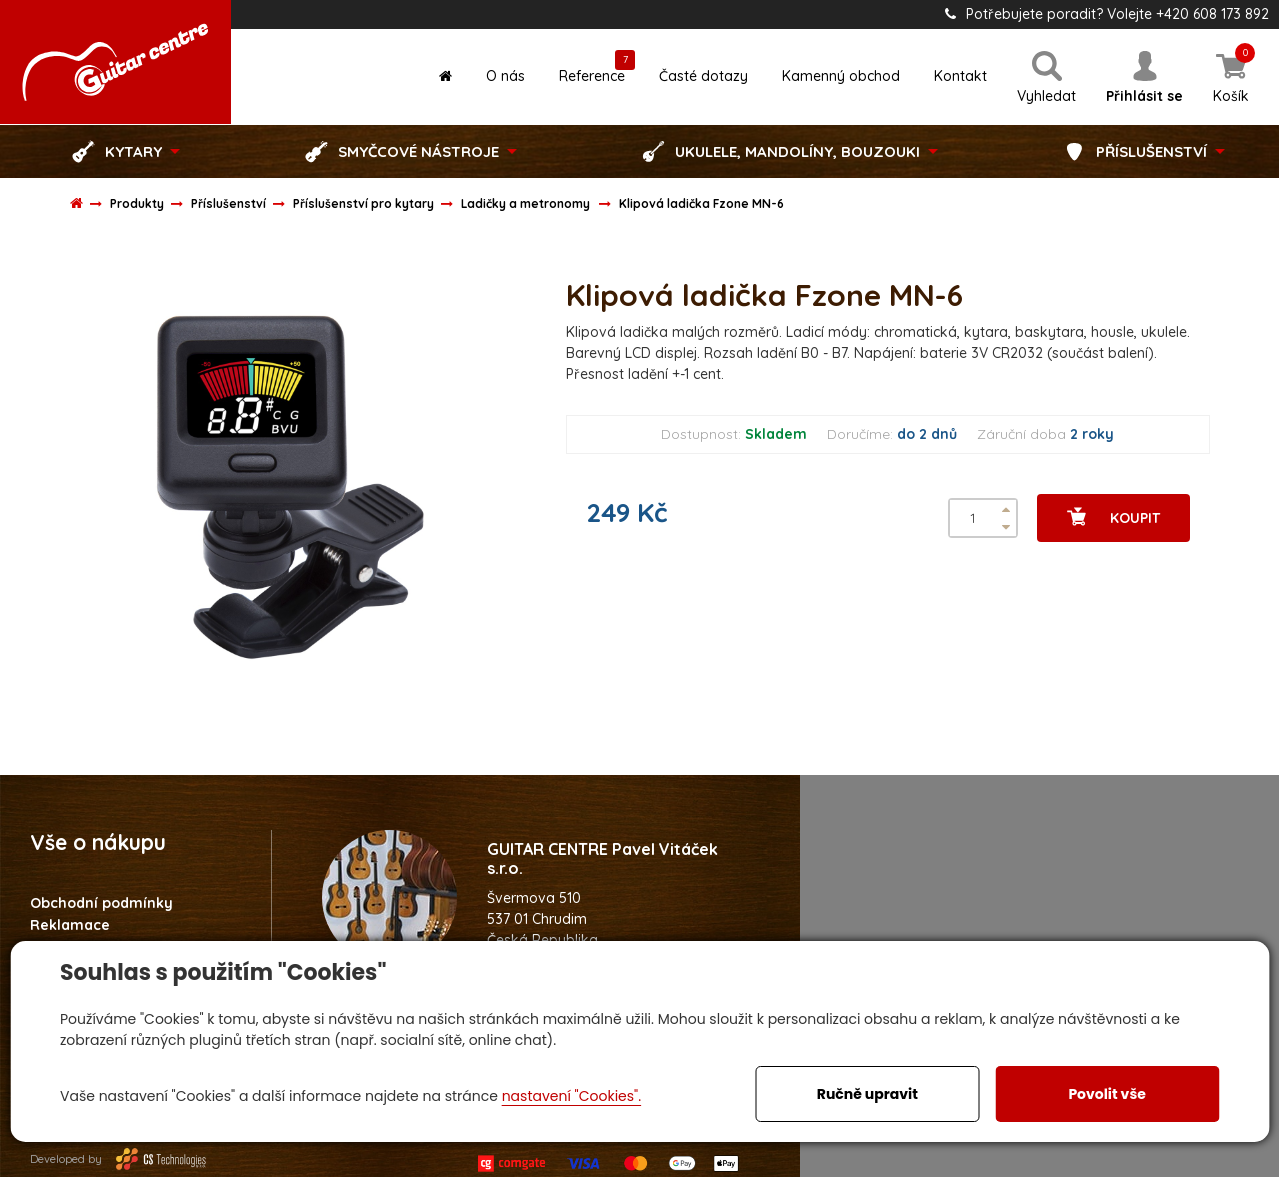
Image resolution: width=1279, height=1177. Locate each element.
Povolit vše (1106, 1094)
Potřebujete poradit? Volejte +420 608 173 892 (1107, 14)
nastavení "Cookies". (571, 1096)
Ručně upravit (867, 1094)
